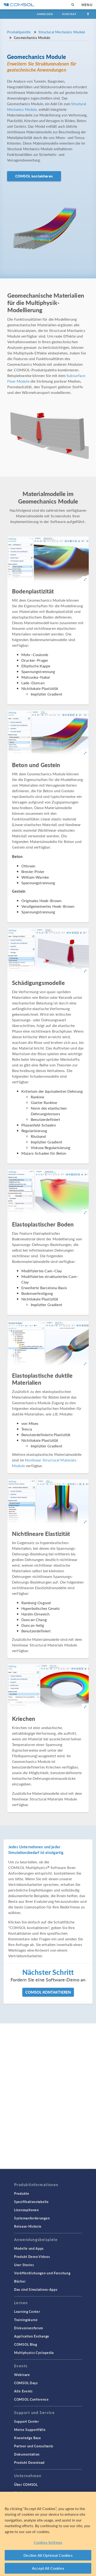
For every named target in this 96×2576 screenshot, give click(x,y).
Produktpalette (19, 31)
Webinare (22, 2374)
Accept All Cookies (48, 2568)
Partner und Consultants (33, 2446)
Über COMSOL (26, 2484)
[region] (48, 2534)
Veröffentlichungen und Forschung (42, 2273)
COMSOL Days (26, 2382)
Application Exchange (31, 2336)
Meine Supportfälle (30, 2429)
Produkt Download (29, 2462)
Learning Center (27, 2311)
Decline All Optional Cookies (48, 2555)
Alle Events (23, 2391)
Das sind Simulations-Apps (36, 2289)
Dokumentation (27, 2454)
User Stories (24, 2264)
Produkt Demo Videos (32, 2256)
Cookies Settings (48, 2542)
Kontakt (69, 14)
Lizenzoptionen (26, 2209)
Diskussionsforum (28, 2328)
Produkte (21, 2193)
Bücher (20, 2281)
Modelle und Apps (29, 2248)
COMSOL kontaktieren (34, 175)
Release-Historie (28, 2226)
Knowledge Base (27, 2437)
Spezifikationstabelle (31, 2201)
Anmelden (45, 14)
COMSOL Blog (25, 2344)
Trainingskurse (26, 2319)
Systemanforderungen (32, 2218)
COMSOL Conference (31, 2399)
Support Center (26, 2421)
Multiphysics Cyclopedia (34, 2352)
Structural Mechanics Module (61, 31)
